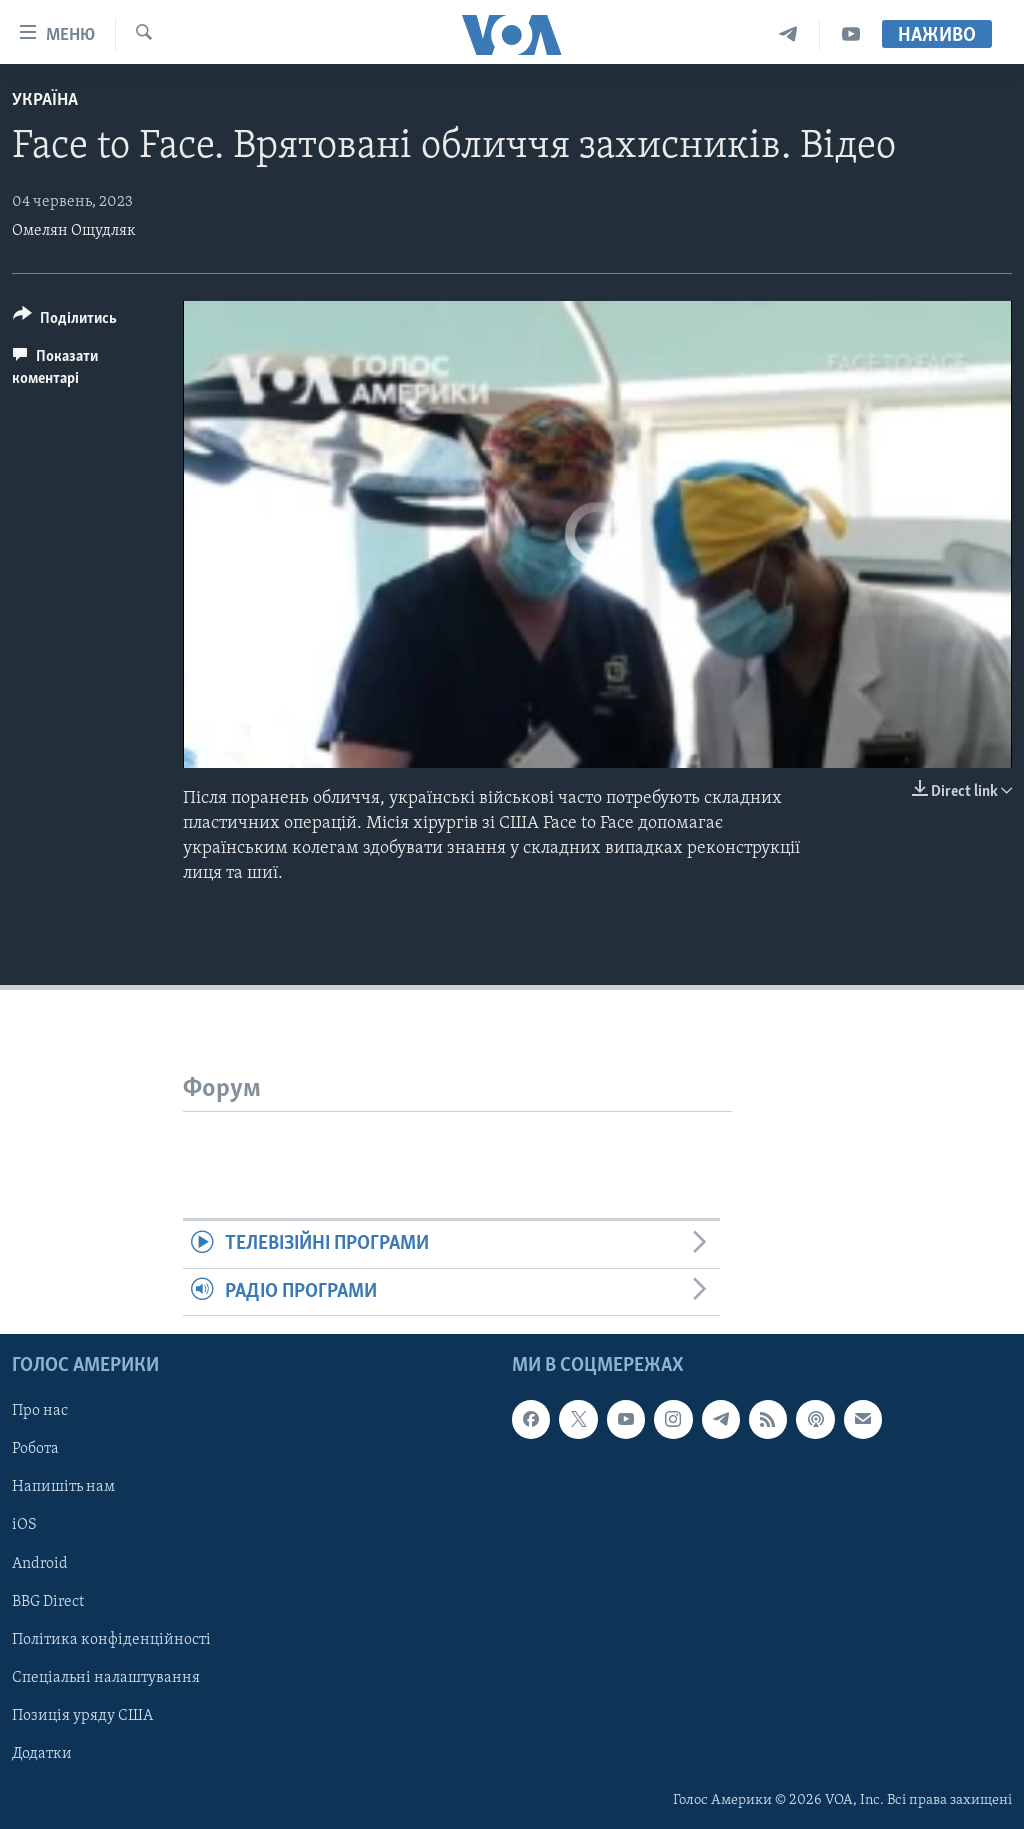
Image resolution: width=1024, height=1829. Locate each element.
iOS (24, 1526)
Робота (35, 1449)
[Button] (65, 321)
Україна (45, 100)
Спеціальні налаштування (106, 1678)
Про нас (40, 1411)
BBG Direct (48, 1602)
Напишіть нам (63, 1488)
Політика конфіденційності (111, 1640)
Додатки (42, 1754)
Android (40, 1564)
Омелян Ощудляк (74, 231)
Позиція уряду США (82, 1716)
